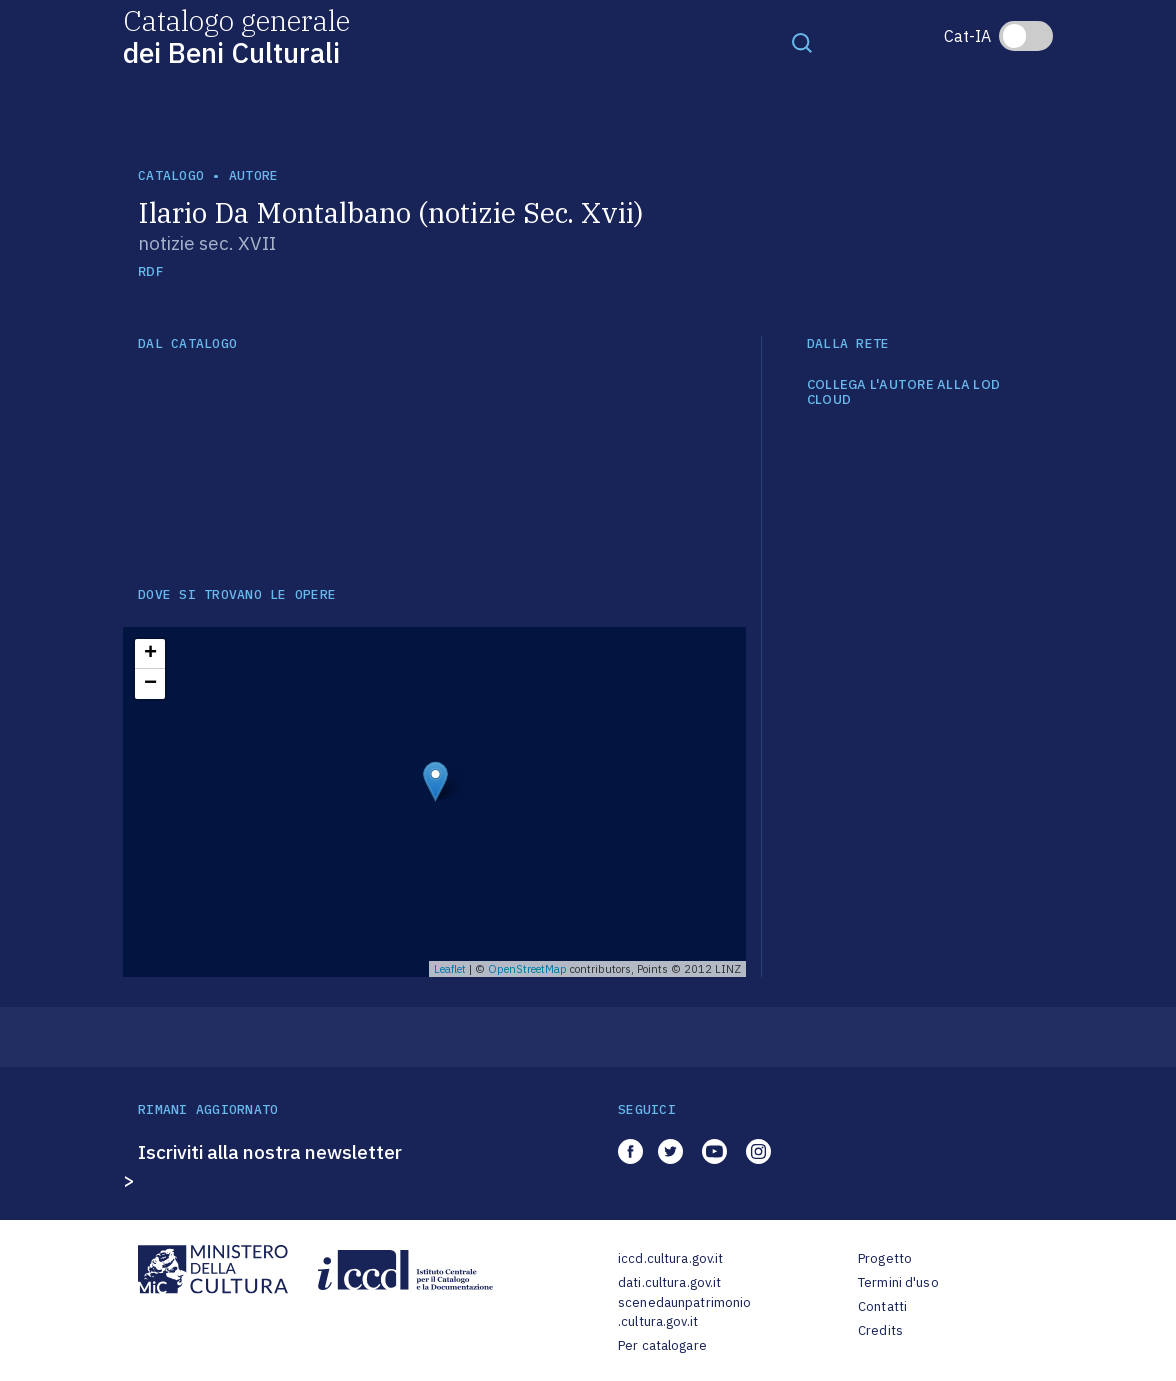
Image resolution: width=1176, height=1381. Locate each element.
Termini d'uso (898, 1282)
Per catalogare (662, 1345)
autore (254, 175)
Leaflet (450, 969)
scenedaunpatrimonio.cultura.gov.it (684, 1312)
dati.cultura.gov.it (669, 1282)
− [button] (150, 684)
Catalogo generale (236, 35)
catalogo (171, 175)
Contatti (882, 1306)
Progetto (885, 1258)
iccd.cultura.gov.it (670, 1258)
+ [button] (150, 654)
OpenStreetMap (527, 969)
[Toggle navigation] (802, 42)
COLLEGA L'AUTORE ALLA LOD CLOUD (904, 392)
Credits (880, 1330)
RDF (150, 271)
